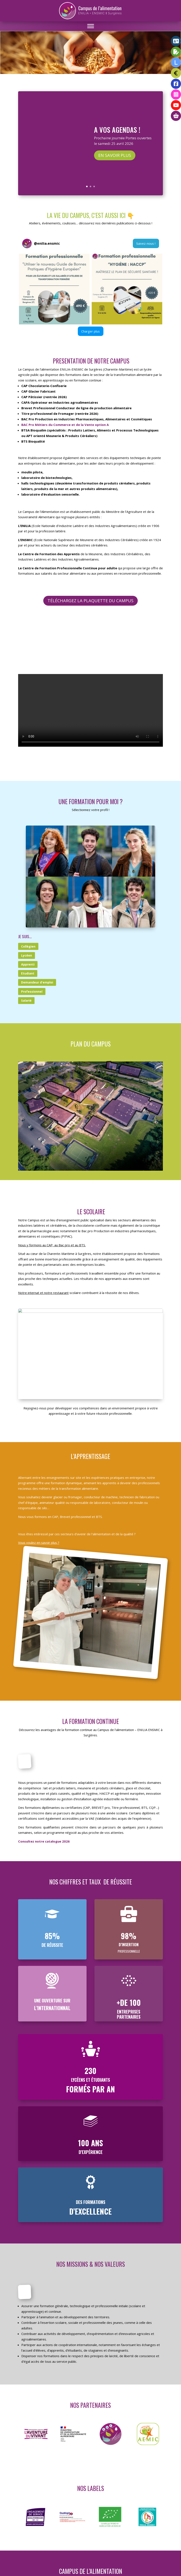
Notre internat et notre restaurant (43, 1293)
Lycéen (26, 955)
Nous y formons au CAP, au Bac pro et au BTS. (52, 1245)
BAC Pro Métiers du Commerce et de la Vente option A (65, 424)
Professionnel (31, 991)
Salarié (26, 1000)
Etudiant (27, 973)
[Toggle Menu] (90, 26)
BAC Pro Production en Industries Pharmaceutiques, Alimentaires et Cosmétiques (86, 419)
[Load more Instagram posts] (90, 331)
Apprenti (28, 964)
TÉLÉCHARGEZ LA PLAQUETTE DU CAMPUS (90, 601)
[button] (54, 289)
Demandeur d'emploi (37, 982)
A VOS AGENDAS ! (117, 133)
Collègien (28, 946)
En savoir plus (114, 158)
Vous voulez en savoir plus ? (38, 1542)
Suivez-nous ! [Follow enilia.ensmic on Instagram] (145, 243)
